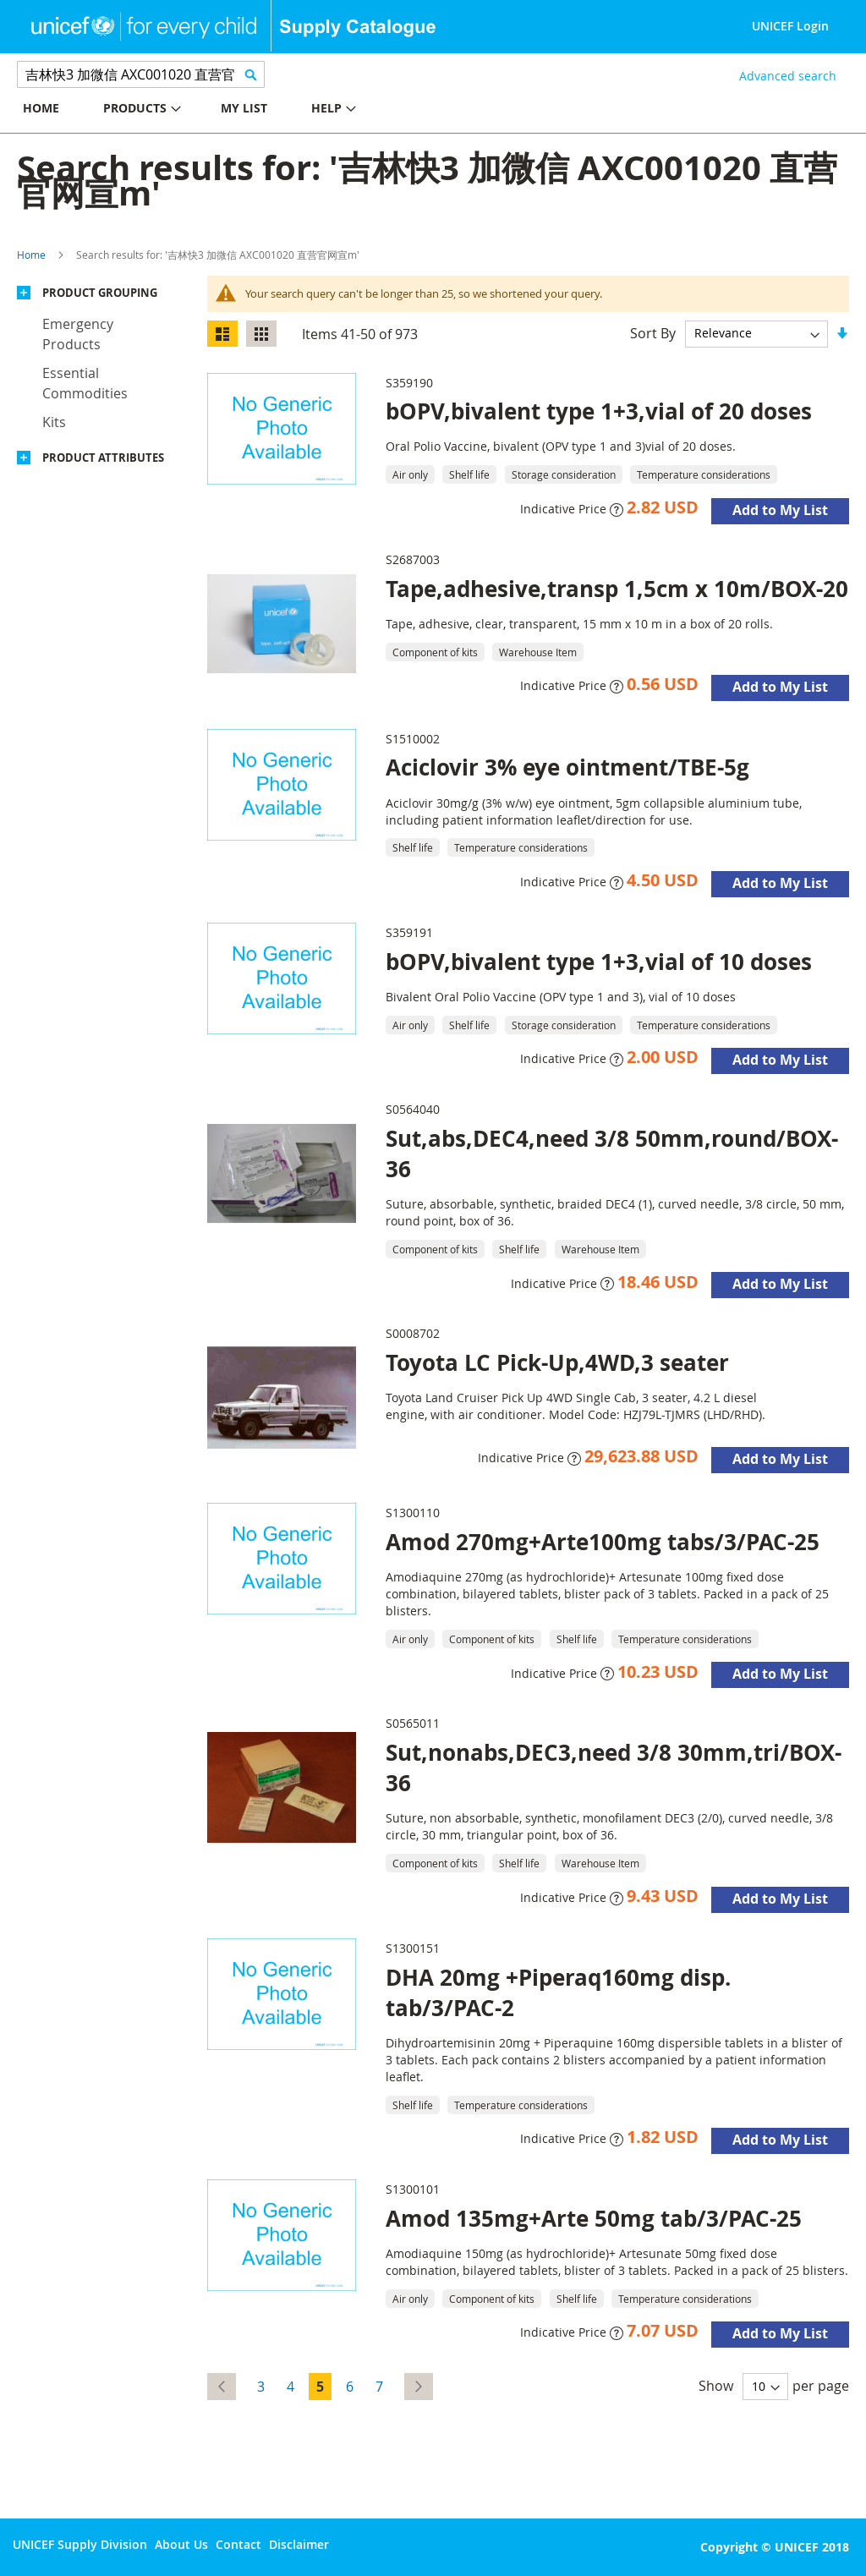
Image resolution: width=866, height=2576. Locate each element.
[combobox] (141, 74)
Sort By (653, 332)
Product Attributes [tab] (103, 457)
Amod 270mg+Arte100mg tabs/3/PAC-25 (602, 1541)
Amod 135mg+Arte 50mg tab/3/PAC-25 (594, 2218)
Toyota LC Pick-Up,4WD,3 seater (557, 1362)
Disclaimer (299, 2544)
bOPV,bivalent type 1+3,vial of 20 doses (599, 411)
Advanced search (787, 76)
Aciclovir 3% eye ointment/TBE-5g (567, 767)
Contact (238, 2544)
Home (31, 254)
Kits (54, 422)
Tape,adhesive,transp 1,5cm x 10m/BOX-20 (617, 588)
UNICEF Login (790, 26)
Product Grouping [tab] (99, 292)
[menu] (216, 110)
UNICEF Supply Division (80, 2544)
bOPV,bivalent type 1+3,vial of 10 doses (599, 961)
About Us (181, 2544)
